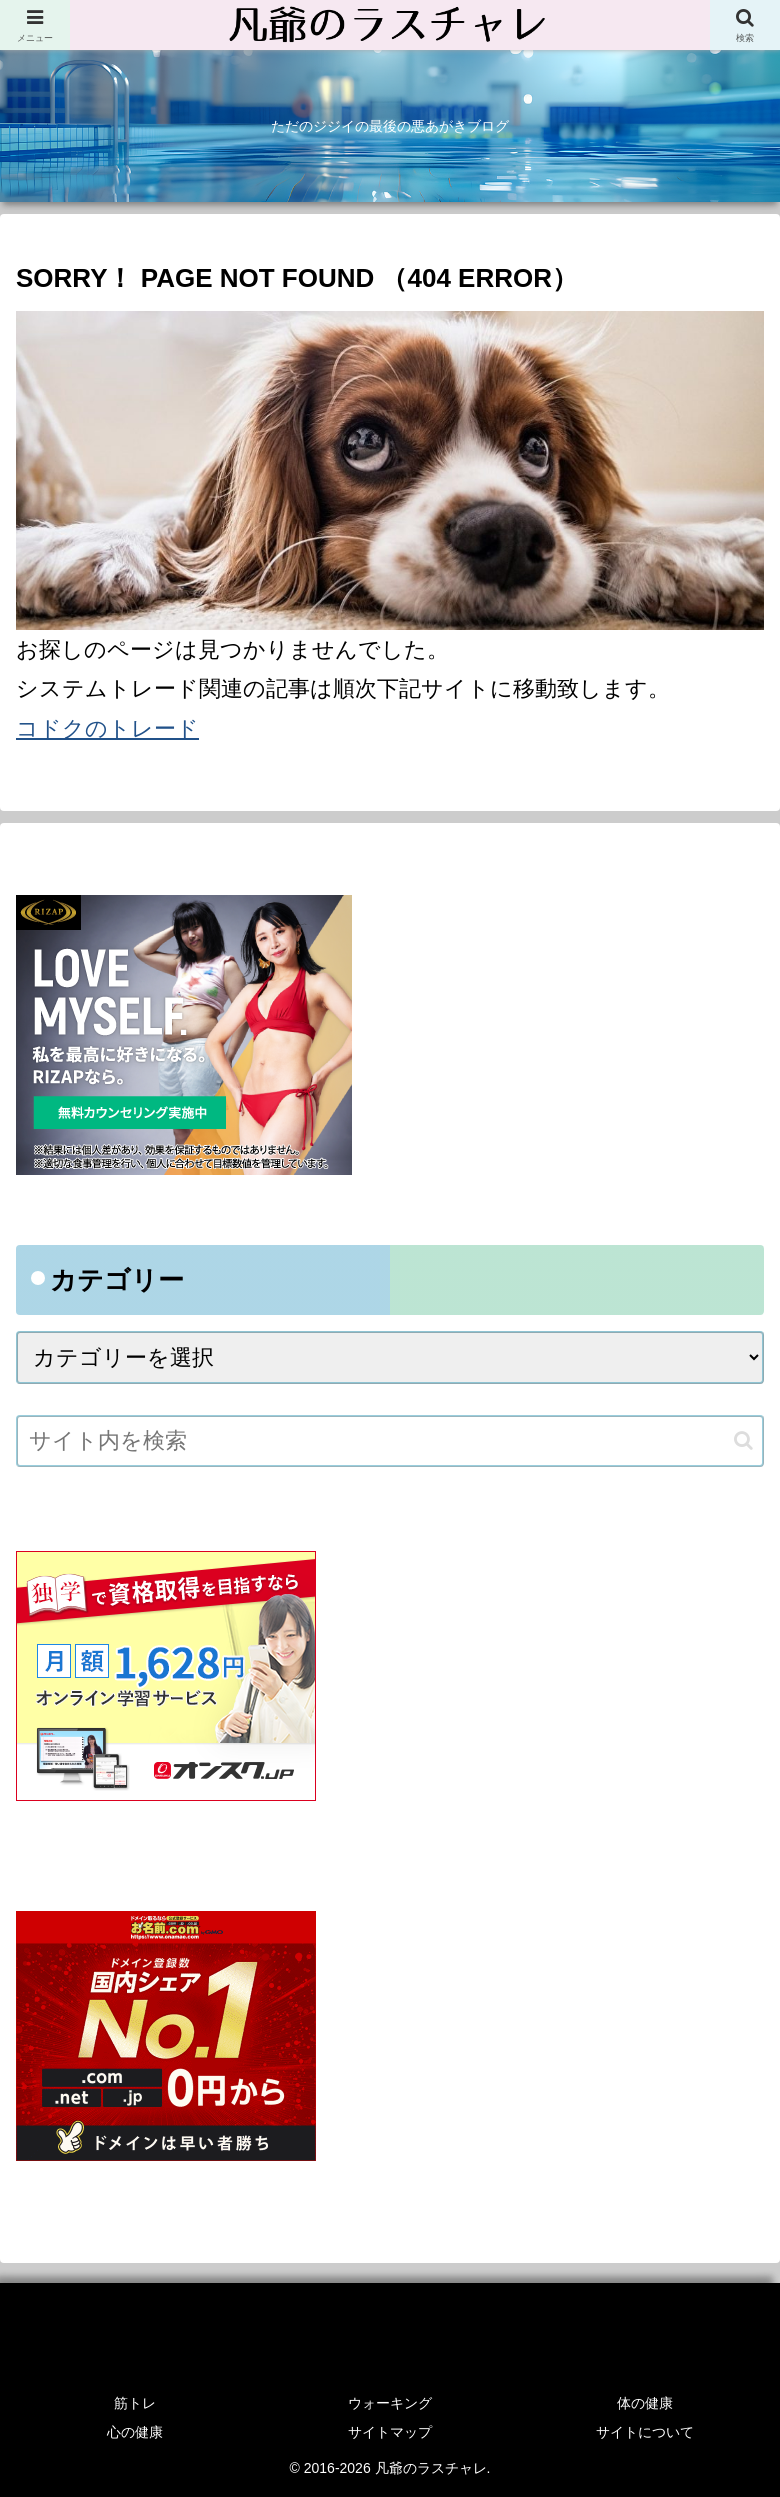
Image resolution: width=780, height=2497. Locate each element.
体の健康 (645, 2403)
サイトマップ (390, 2432)
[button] (743, 1440)
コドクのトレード (107, 728)
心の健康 (135, 2432)
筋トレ (135, 2403)
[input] (390, 1441)
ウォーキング (390, 2403)
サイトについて (645, 2432)
